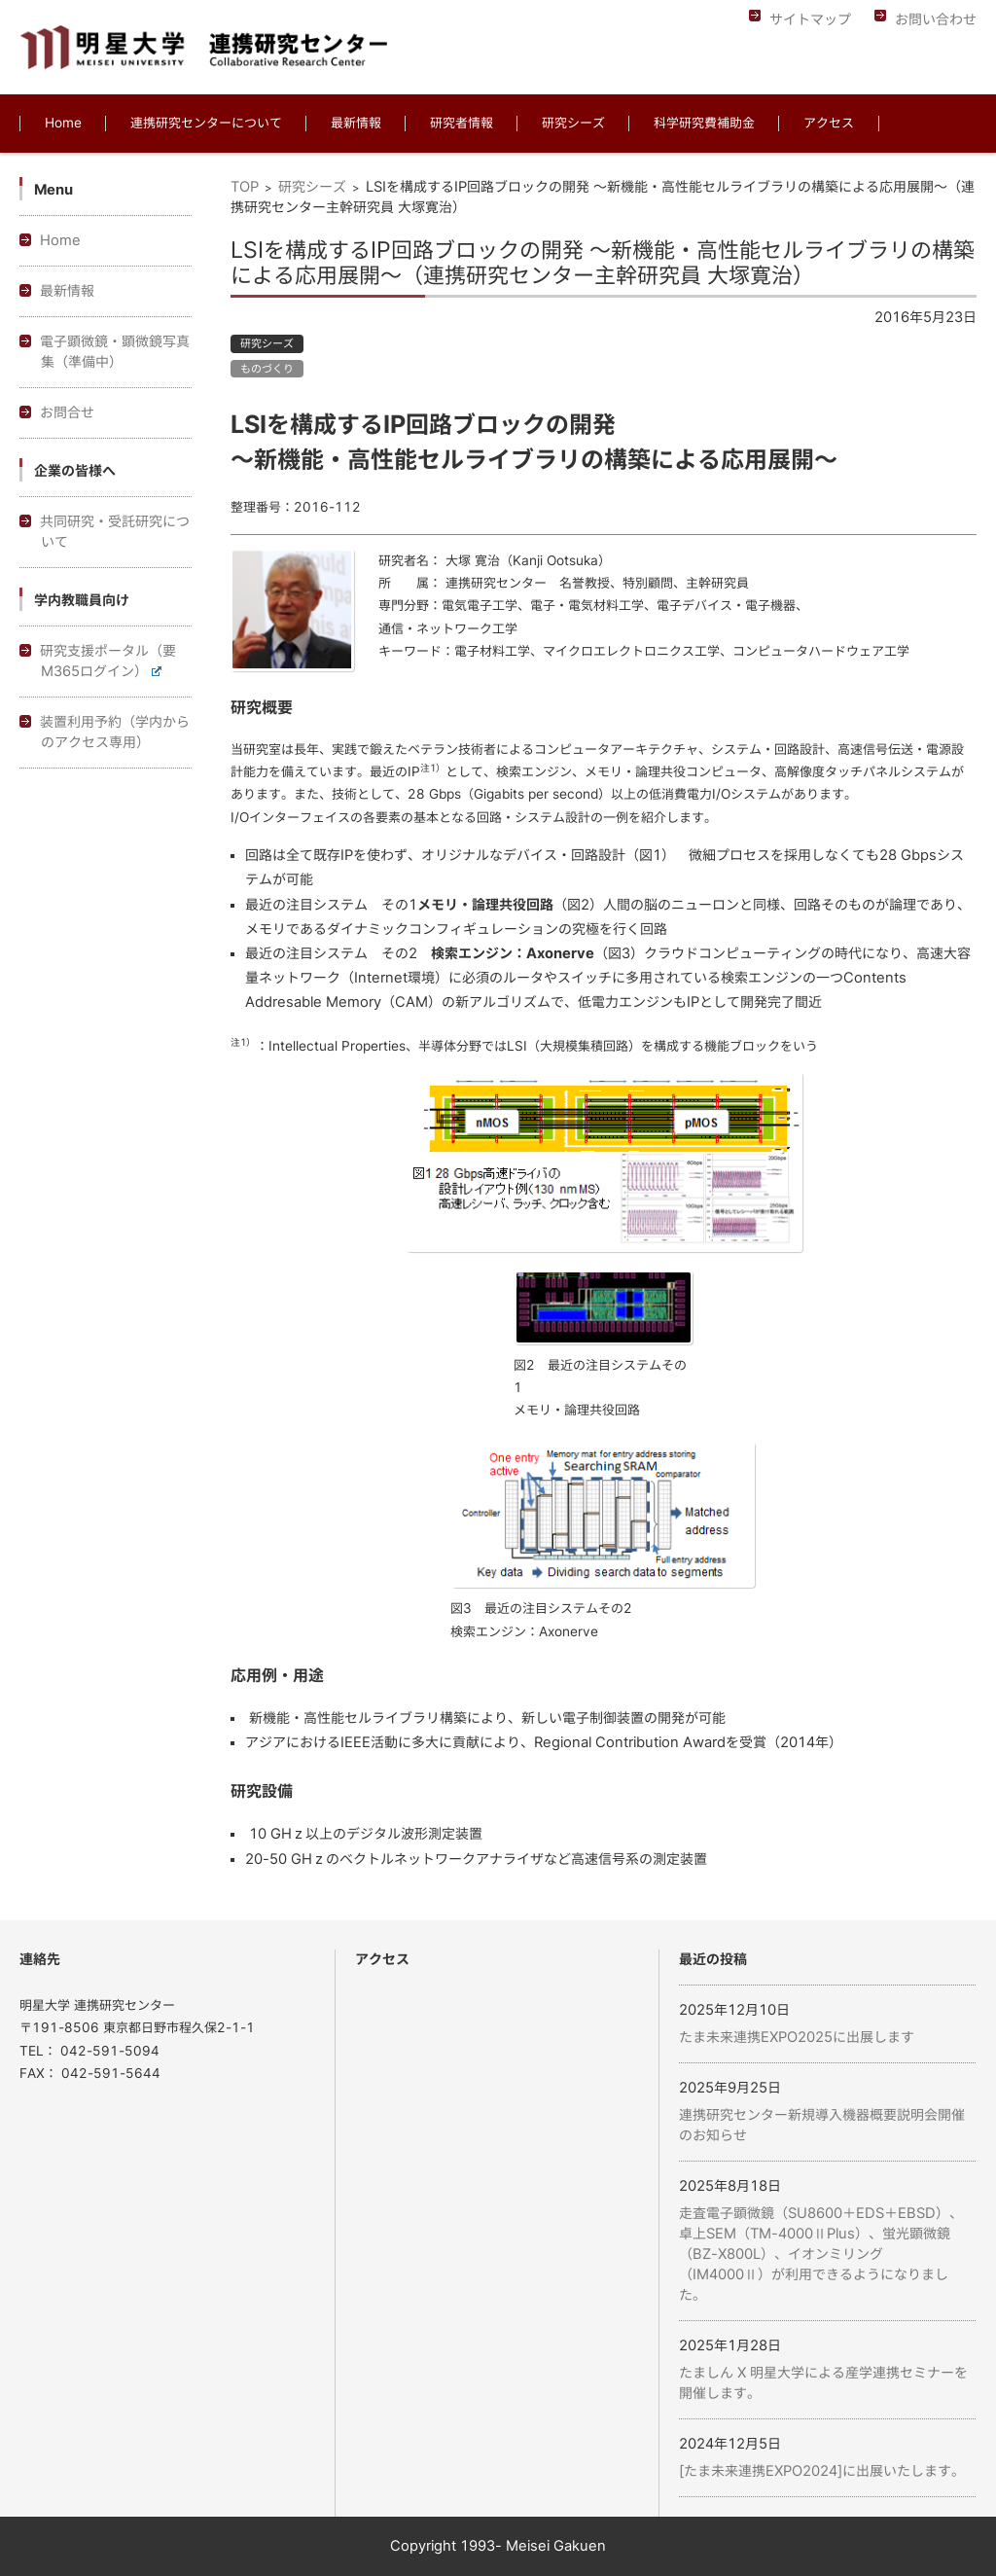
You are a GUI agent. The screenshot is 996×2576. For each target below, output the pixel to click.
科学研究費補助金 (704, 123)
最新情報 (356, 123)
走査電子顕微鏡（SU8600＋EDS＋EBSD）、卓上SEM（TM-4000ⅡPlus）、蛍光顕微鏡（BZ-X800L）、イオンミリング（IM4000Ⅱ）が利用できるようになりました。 (821, 2254)
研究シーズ (573, 123)
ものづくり (267, 368)
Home (63, 123)
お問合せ (67, 412)
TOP (245, 187)
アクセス (828, 123)
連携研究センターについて (206, 123)
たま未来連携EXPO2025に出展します (796, 2037)
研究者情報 (461, 123)
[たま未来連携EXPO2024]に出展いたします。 (822, 2471)
